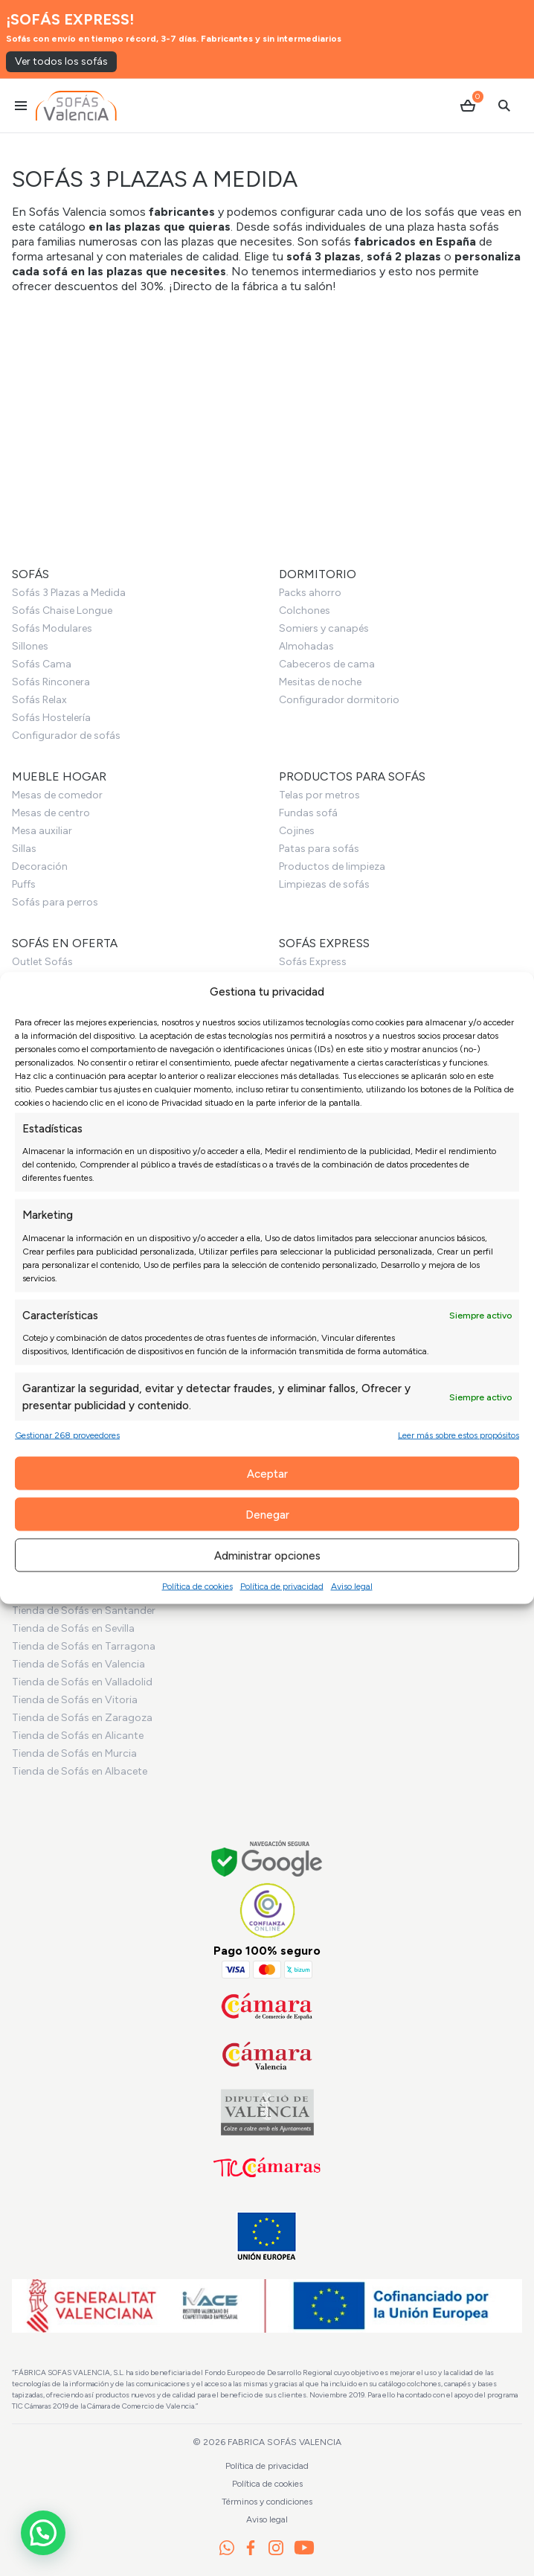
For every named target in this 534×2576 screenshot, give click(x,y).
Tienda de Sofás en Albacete (79, 1771)
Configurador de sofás (66, 735)
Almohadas (306, 646)
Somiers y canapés (324, 628)
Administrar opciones (267, 1555)
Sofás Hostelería (51, 717)
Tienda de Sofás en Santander (83, 1610)
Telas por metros (319, 795)
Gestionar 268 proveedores (67, 1435)
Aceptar (267, 1473)
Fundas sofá (308, 813)
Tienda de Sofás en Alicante (78, 1735)
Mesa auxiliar (42, 830)
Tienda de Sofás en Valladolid (82, 1682)
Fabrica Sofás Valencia (284, 2442)
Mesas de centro (51, 813)
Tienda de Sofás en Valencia (78, 1664)
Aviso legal (352, 1586)
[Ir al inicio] (76, 106)
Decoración (40, 866)
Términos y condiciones (267, 2501)
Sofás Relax (39, 699)
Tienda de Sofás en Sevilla (73, 1628)
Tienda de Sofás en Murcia (74, 1753)
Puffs (24, 884)
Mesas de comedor (57, 795)
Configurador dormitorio (339, 699)
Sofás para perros (55, 902)
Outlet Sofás (42, 961)
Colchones (304, 610)
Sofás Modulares (52, 628)
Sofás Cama (41, 664)
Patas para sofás (319, 848)
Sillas (24, 848)
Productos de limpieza (332, 866)
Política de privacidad (282, 1586)
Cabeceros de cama (327, 664)
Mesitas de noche (320, 682)
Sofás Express (313, 961)
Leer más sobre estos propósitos (458, 1435)
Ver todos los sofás (61, 61)
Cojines (297, 830)
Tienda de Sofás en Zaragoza (82, 1717)
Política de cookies (197, 1586)
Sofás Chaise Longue (62, 610)
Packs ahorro (310, 592)
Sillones (30, 646)
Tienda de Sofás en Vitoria (75, 1700)
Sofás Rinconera (51, 682)
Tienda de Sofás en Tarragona (83, 1646)
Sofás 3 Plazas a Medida (69, 592)
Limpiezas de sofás (324, 884)
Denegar (267, 1514)
